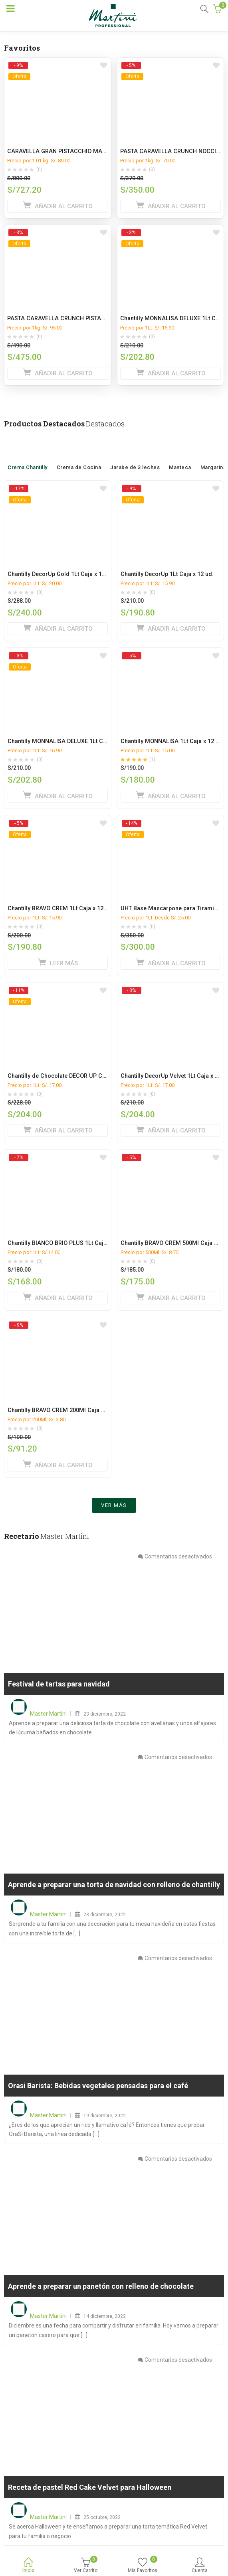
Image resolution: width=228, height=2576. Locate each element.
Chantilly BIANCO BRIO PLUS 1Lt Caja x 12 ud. (68, 1243)
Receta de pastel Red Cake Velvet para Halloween (89, 2487)
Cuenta (199, 2565)
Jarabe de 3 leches (135, 454)
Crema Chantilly (28, 454)
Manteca (180, 457)
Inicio (28, 2565)
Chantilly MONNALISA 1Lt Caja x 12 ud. (172, 741)
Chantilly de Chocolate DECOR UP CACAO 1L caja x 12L (81, 1076)
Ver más (114, 1505)
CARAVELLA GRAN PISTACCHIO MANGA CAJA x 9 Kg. (79, 151)
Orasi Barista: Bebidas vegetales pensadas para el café (98, 2085)
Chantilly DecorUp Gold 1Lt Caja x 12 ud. (61, 574)
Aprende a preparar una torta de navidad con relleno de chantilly (114, 1885)
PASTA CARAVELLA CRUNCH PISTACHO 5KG (66, 318)
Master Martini (48, 1713)
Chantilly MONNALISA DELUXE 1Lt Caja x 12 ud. (70, 741)
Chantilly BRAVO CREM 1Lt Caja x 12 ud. (60, 908)
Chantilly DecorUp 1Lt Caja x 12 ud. (167, 574)
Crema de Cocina (79, 454)
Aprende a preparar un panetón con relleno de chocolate (101, 2286)
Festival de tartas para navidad (59, 1684)
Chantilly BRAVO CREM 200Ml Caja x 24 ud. (65, 1410)
